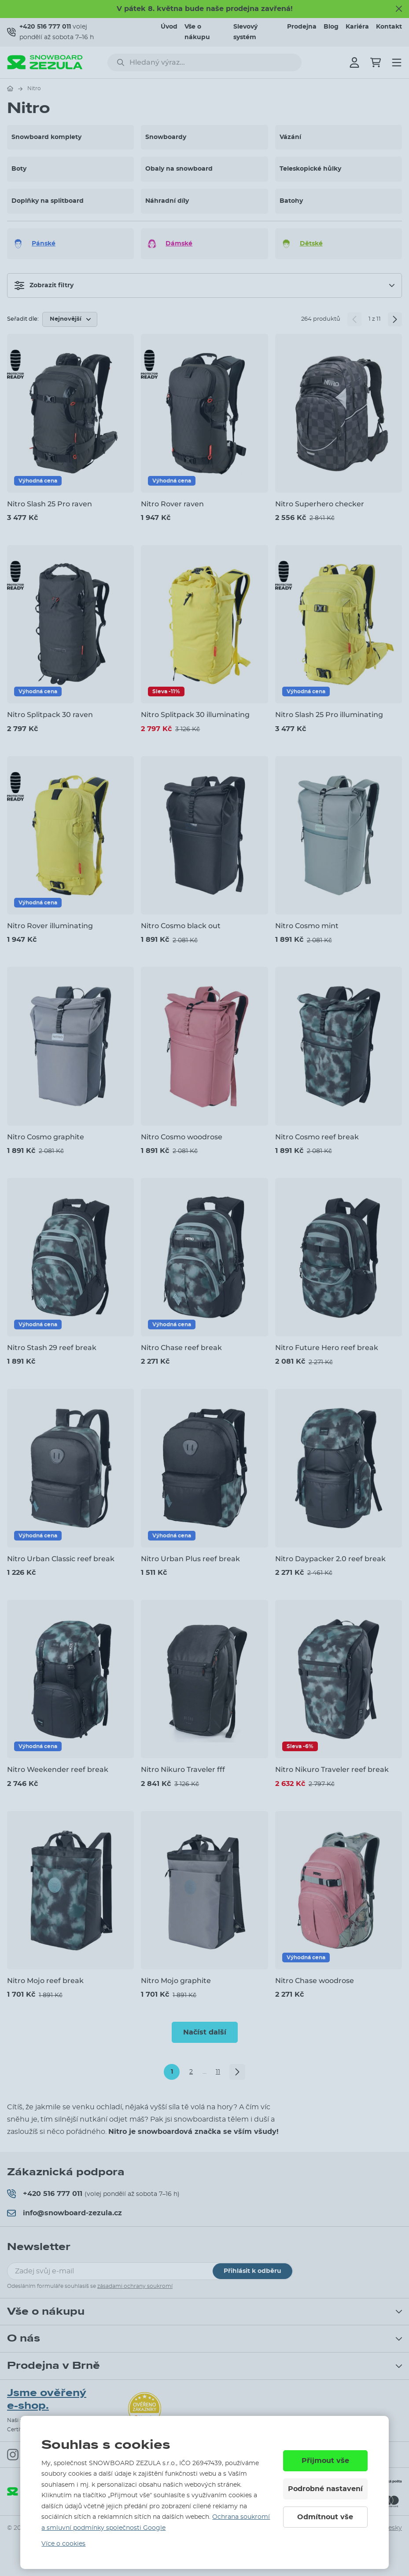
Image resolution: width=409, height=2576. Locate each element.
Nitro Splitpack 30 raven (50, 714)
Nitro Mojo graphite (176, 1980)
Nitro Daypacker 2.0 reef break (330, 1559)
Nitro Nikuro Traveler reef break (332, 1769)
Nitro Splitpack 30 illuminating (195, 714)
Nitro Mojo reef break (45, 1980)
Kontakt (389, 27)
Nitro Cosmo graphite (45, 1137)
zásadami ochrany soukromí (135, 2286)
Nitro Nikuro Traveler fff (183, 1769)
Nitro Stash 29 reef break (51, 1347)
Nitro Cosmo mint (307, 926)
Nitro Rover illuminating (50, 926)
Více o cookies (63, 2544)
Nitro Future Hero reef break (326, 1347)
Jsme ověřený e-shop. (46, 2399)
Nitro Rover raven (172, 504)
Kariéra (357, 27)
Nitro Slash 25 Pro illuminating (329, 714)
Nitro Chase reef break (181, 1347)
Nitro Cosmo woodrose (181, 1137)
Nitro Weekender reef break (57, 1769)
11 (218, 2072)
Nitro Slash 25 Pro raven (49, 504)
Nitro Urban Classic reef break (60, 1559)
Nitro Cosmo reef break (317, 1137)
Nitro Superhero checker (319, 504)
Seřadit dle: (23, 319)
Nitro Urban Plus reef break (190, 1559)
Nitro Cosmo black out (181, 926)
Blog (331, 27)
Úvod (169, 27)
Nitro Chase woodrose (314, 1980)
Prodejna (302, 27)
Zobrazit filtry (44, 285)
